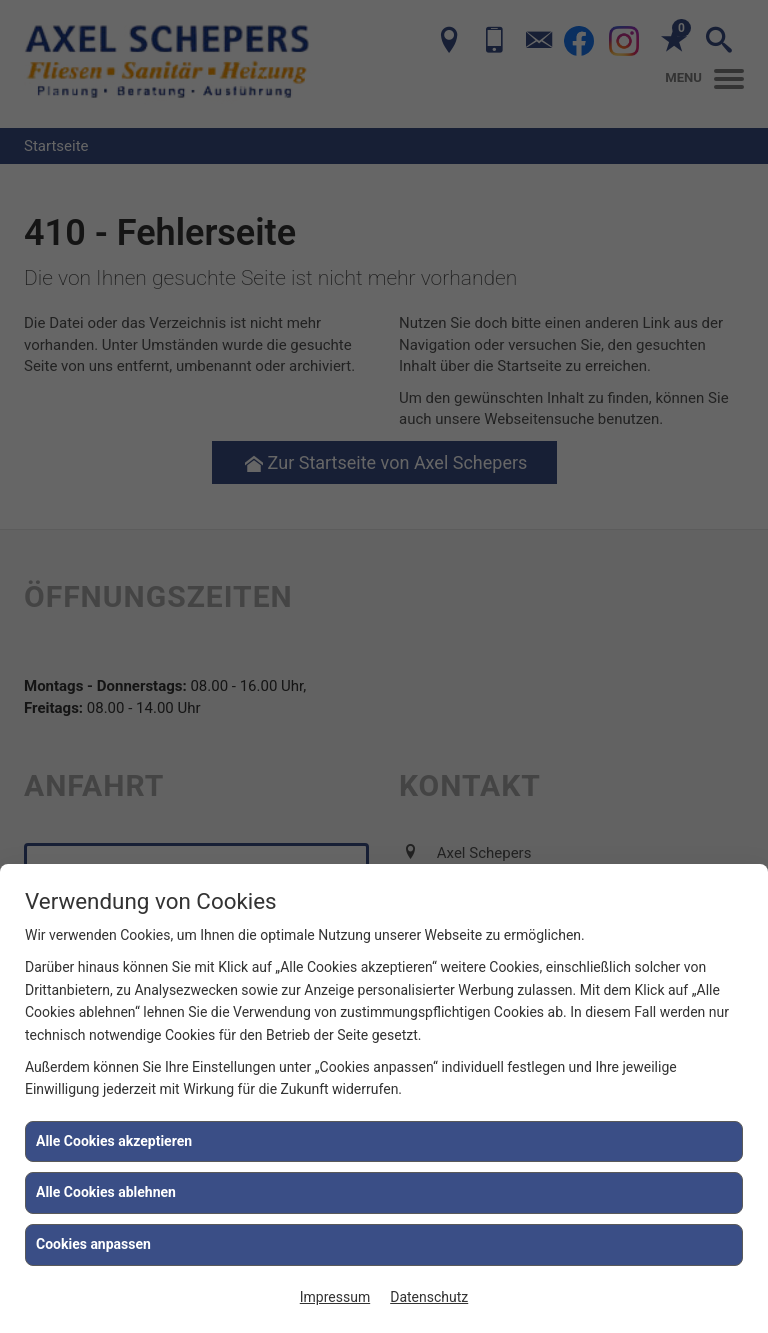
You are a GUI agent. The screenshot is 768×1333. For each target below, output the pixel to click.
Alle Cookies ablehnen (106, 1192)
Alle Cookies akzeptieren (114, 1141)
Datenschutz (429, 1297)
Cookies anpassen (93, 1244)
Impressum (335, 1297)
